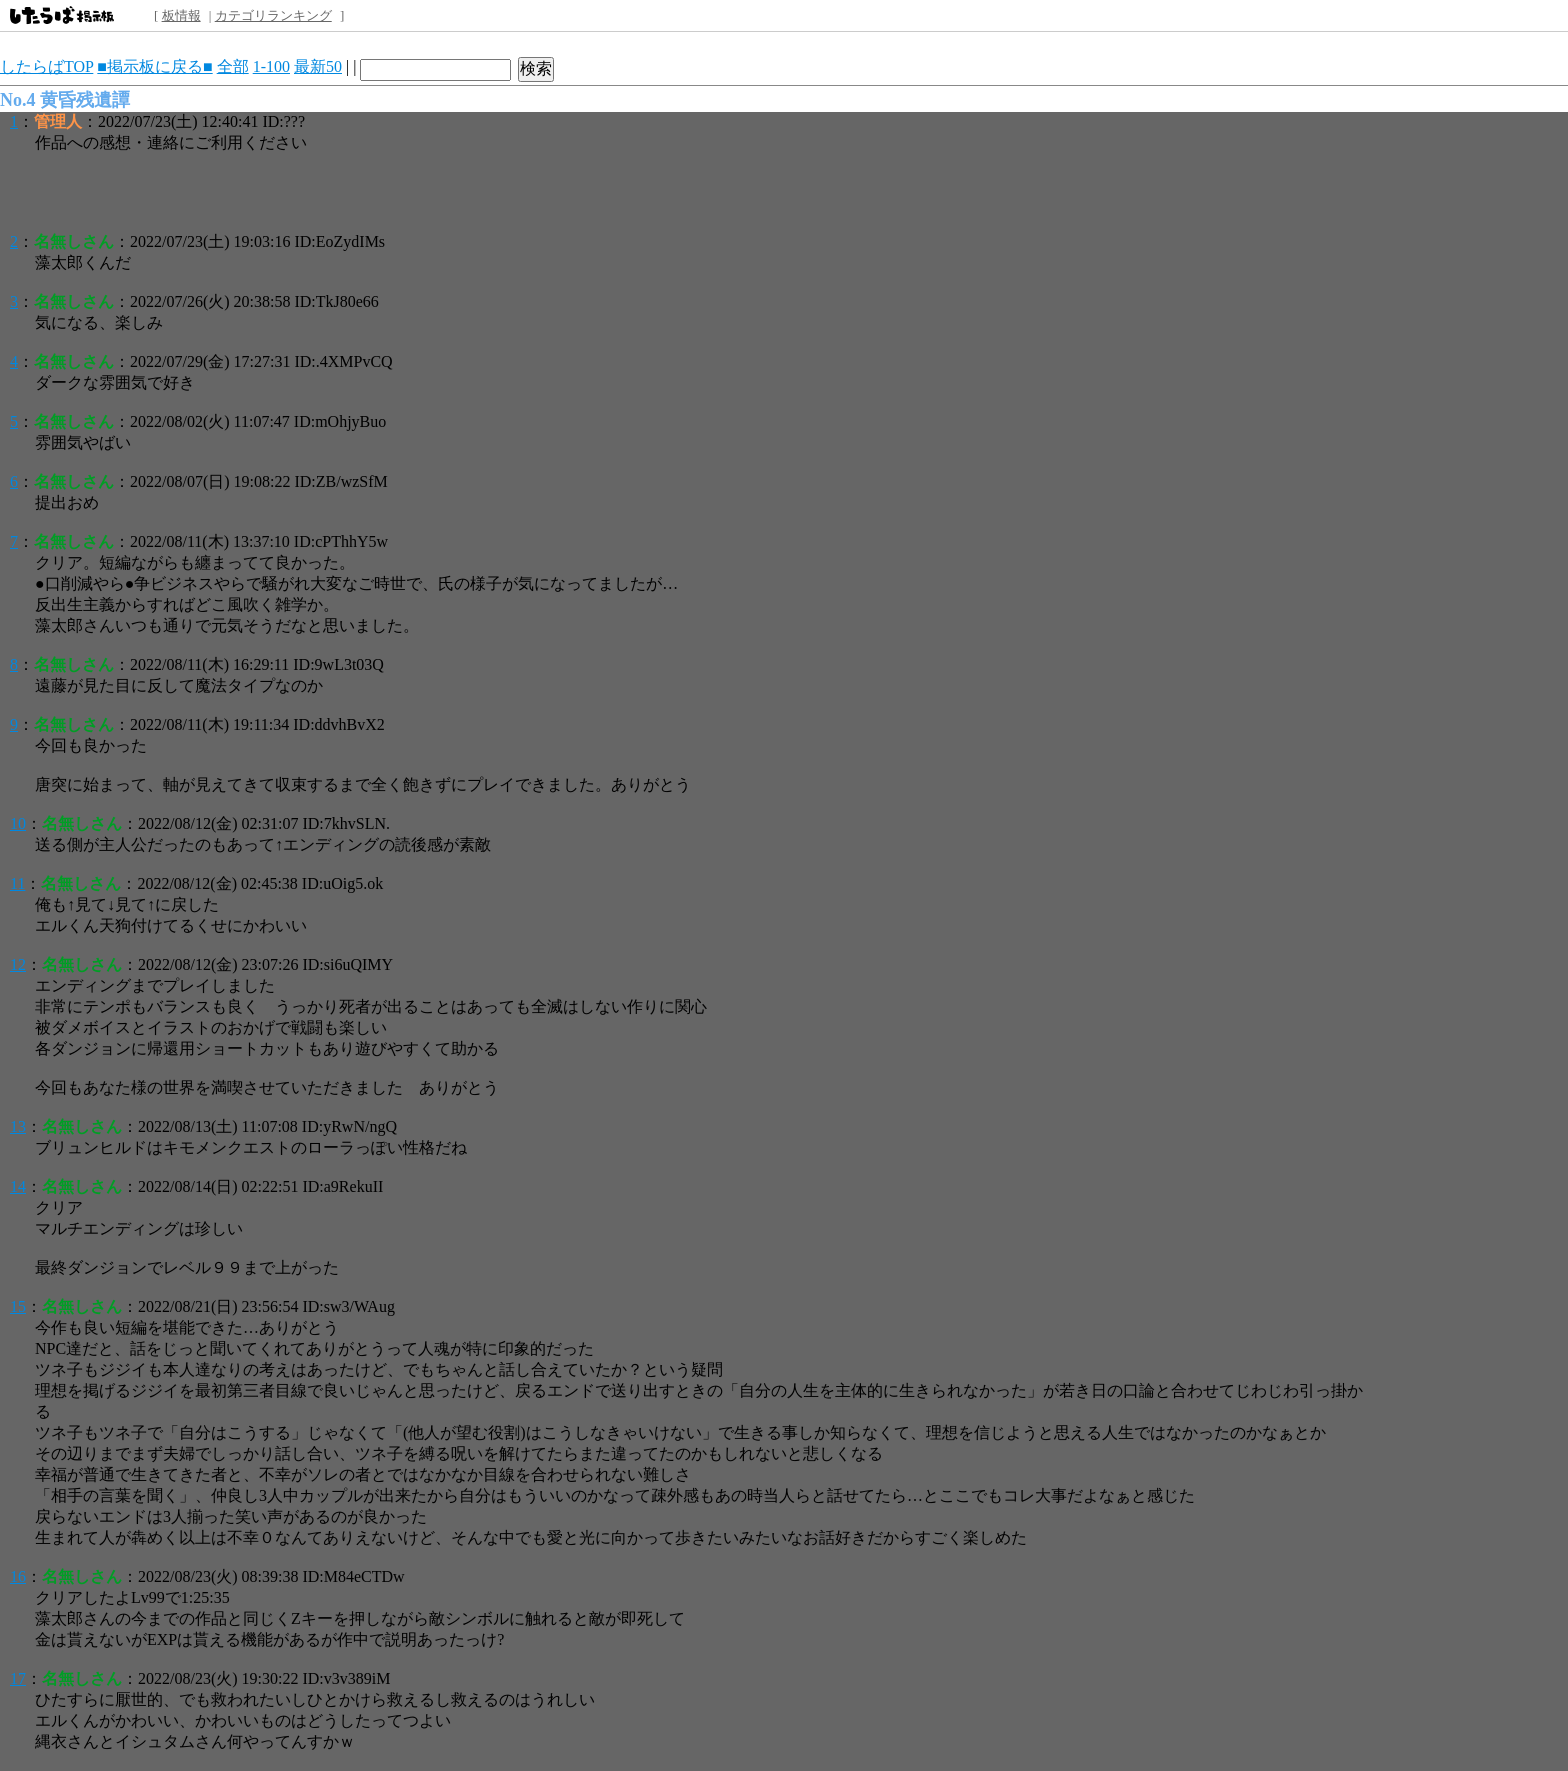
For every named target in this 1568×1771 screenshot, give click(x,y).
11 (17, 883)
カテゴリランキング (273, 15)
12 (18, 964)
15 (18, 1306)
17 (18, 1678)
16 (18, 1576)
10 (18, 823)
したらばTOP (46, 66)
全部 (233, 66)
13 (18, 1126)
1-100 (271, 66)
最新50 (318, 66)
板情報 (181, 15)
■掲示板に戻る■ (154, 66)
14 (18, 1186)
